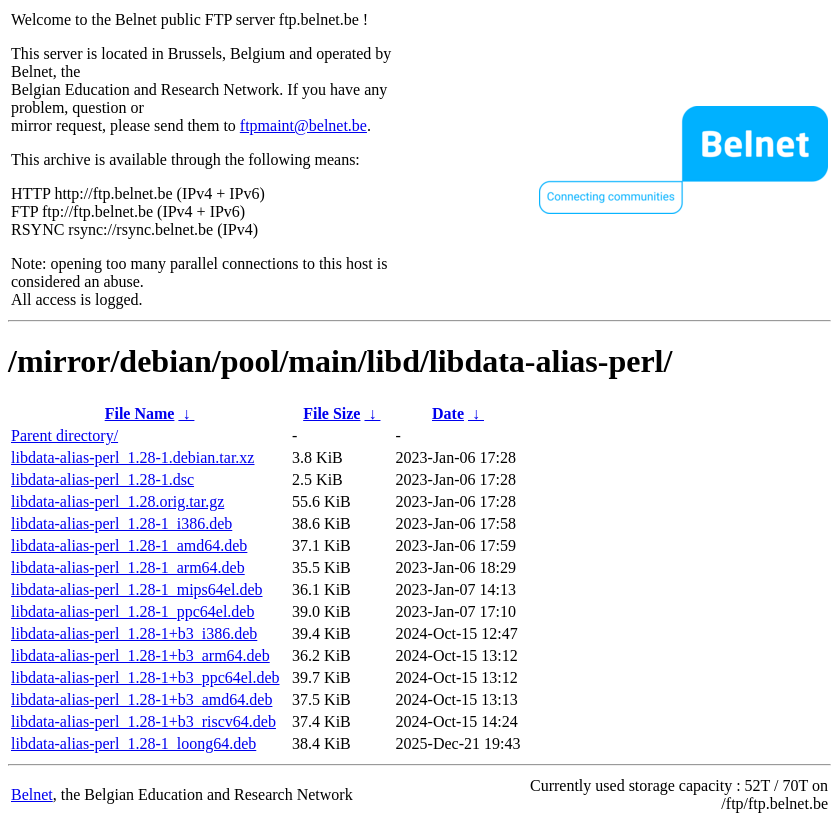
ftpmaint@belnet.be (303, 125)
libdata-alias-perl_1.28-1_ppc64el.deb (132, 611)
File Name (140, 413)
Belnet (32, 794)
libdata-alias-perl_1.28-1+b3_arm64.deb (140, 655)
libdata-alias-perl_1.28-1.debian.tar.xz (132, 457)
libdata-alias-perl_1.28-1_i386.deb (121, 523)
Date (448, 413)
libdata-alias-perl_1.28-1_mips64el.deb (136, 589)
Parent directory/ (64, 435)
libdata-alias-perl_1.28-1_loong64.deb (133, 743)
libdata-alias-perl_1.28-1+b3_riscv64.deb (143, 721)
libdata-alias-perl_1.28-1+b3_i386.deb (134, 633)
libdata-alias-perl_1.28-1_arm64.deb (128, 567)
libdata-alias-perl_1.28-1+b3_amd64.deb (141, 699)
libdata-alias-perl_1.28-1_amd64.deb (129, 545)
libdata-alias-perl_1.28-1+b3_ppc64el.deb (145, 677)
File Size (331, 413)
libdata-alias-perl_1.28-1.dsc (102, 479)
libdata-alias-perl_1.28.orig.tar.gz (117, 501)
